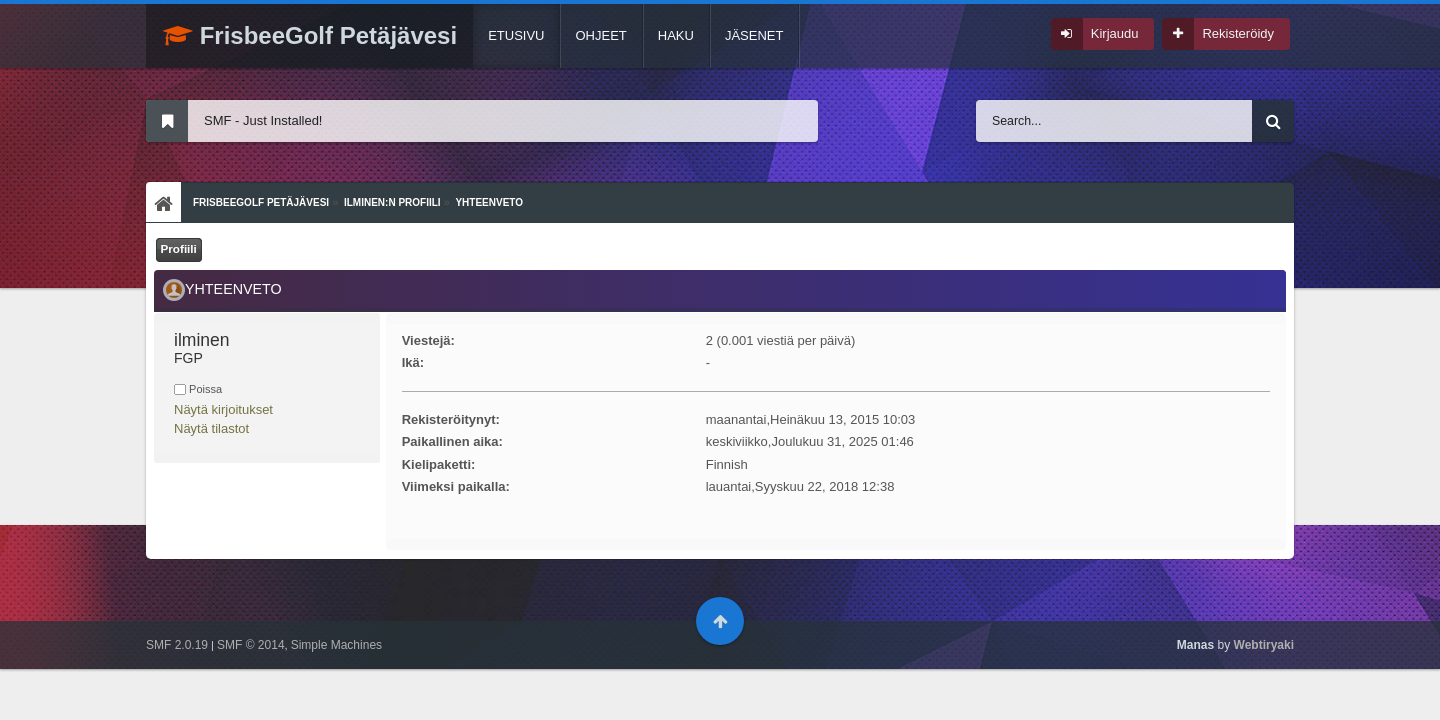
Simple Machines (336, 645)
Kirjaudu (1115, 33)
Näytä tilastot (211, 428)
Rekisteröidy (1238, 33)
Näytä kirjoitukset (223, 409)
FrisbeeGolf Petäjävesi (310, 35)
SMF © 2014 (251, 645)
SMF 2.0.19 (177, 645)
